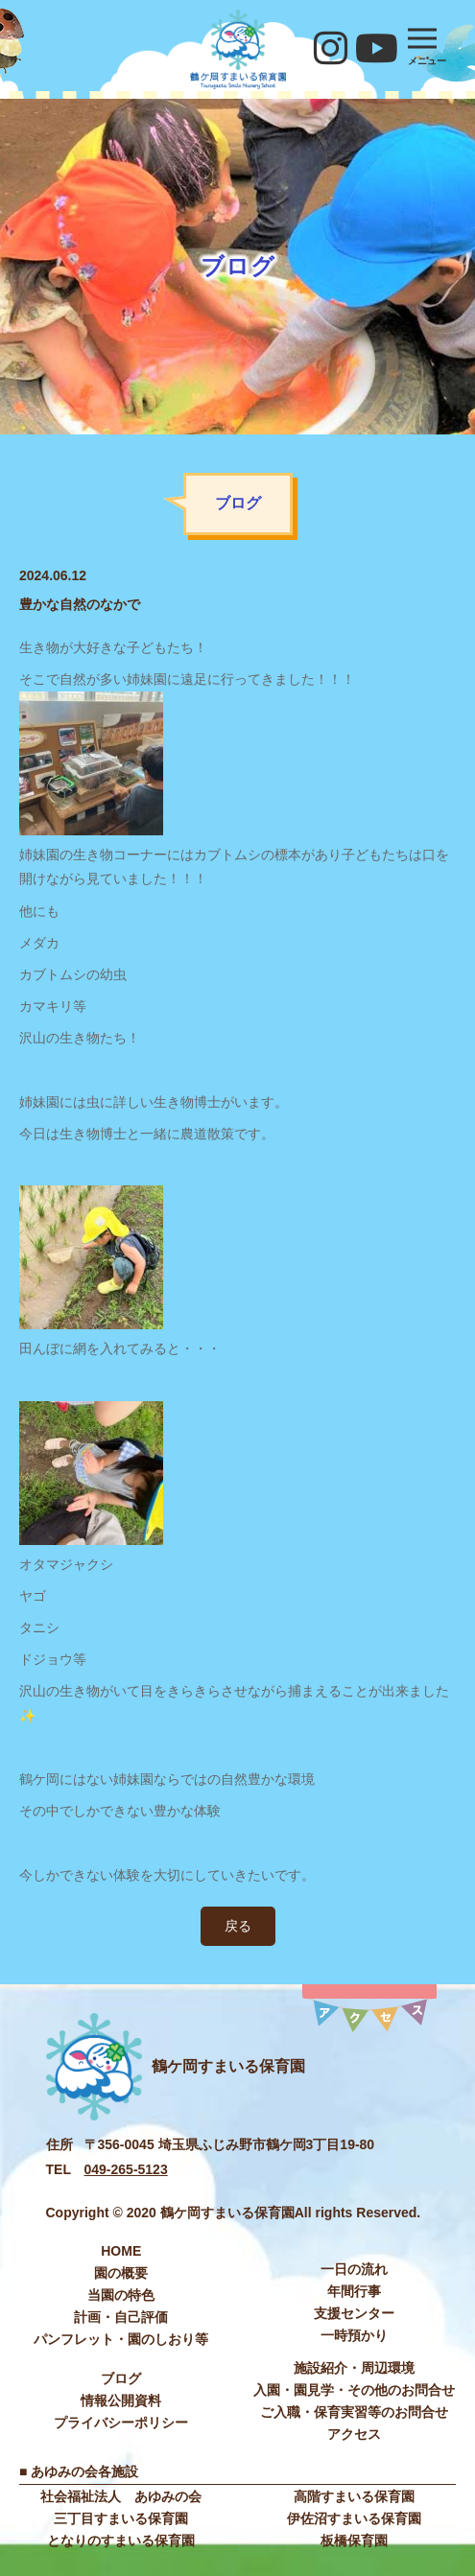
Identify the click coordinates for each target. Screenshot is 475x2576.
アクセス (354, 2434)
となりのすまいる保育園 (121, 2540)
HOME (121, 2251)
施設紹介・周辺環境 (354, 2368)
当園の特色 (120, 2295)
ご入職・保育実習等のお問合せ (354, 2412)
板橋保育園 (354, 2540)
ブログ (121, 2378)
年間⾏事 (354, 2291)
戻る (238, 1925)
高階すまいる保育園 (354, 2496)
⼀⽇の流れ (354, 2269)
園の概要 (121, 2273)
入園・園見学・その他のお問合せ (354, 2390)
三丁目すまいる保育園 (121, 2518)
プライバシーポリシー (121, 2422)
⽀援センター (354, 2313)
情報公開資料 (121, 2400)
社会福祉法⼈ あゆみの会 (121, 2496)
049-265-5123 (126, 2169)
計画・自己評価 (121, 2317)
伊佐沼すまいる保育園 (354, 2518)
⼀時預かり (354, 2335)
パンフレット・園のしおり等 (121, 2339)
